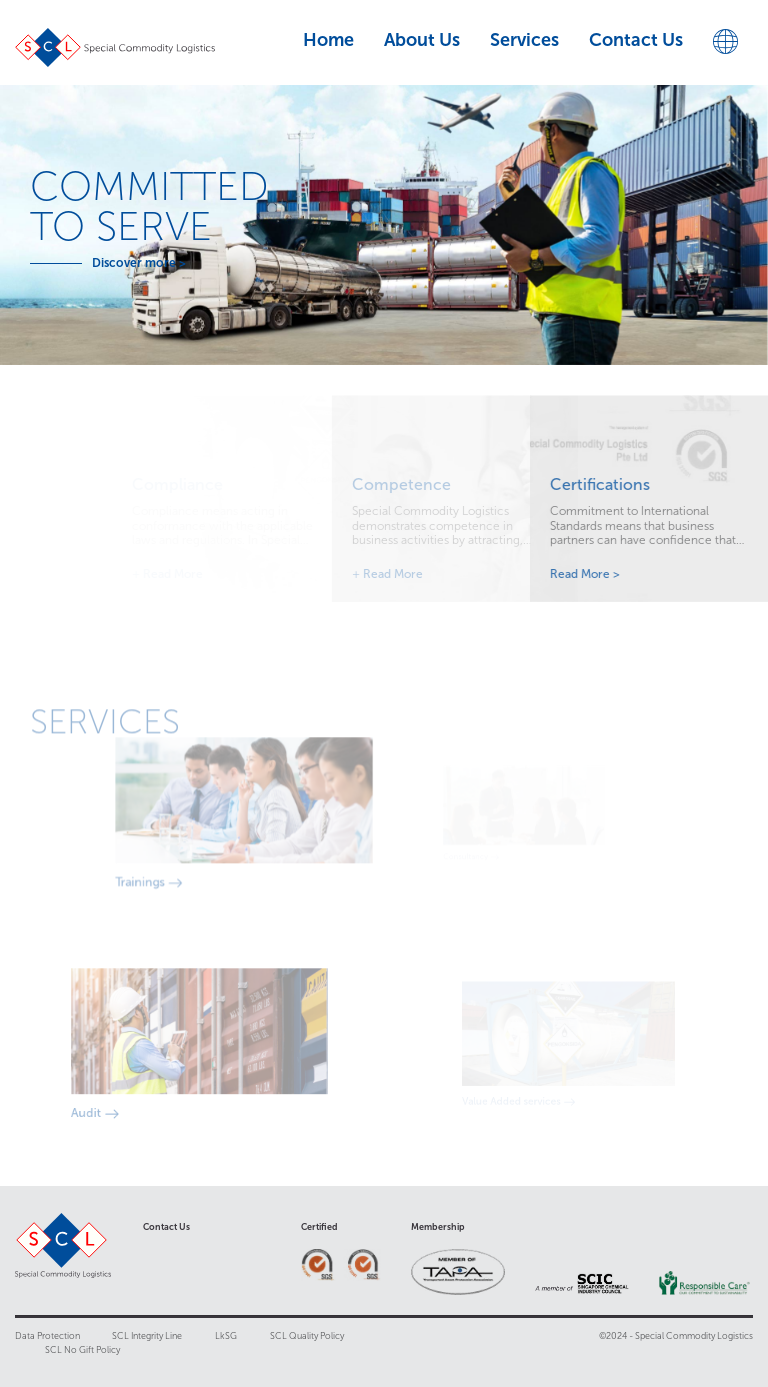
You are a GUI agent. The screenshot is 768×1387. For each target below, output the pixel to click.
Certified (319, 1227)
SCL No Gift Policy (82, 1350)
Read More (409, 574)
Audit (110, 1104)
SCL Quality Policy (307, 1336)
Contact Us (166, 1227)
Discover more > (128, 263)
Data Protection (48, 1336)
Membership (438, 1227)
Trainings (183, 872)
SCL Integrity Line (147, 1336)
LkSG (226, 1336)
